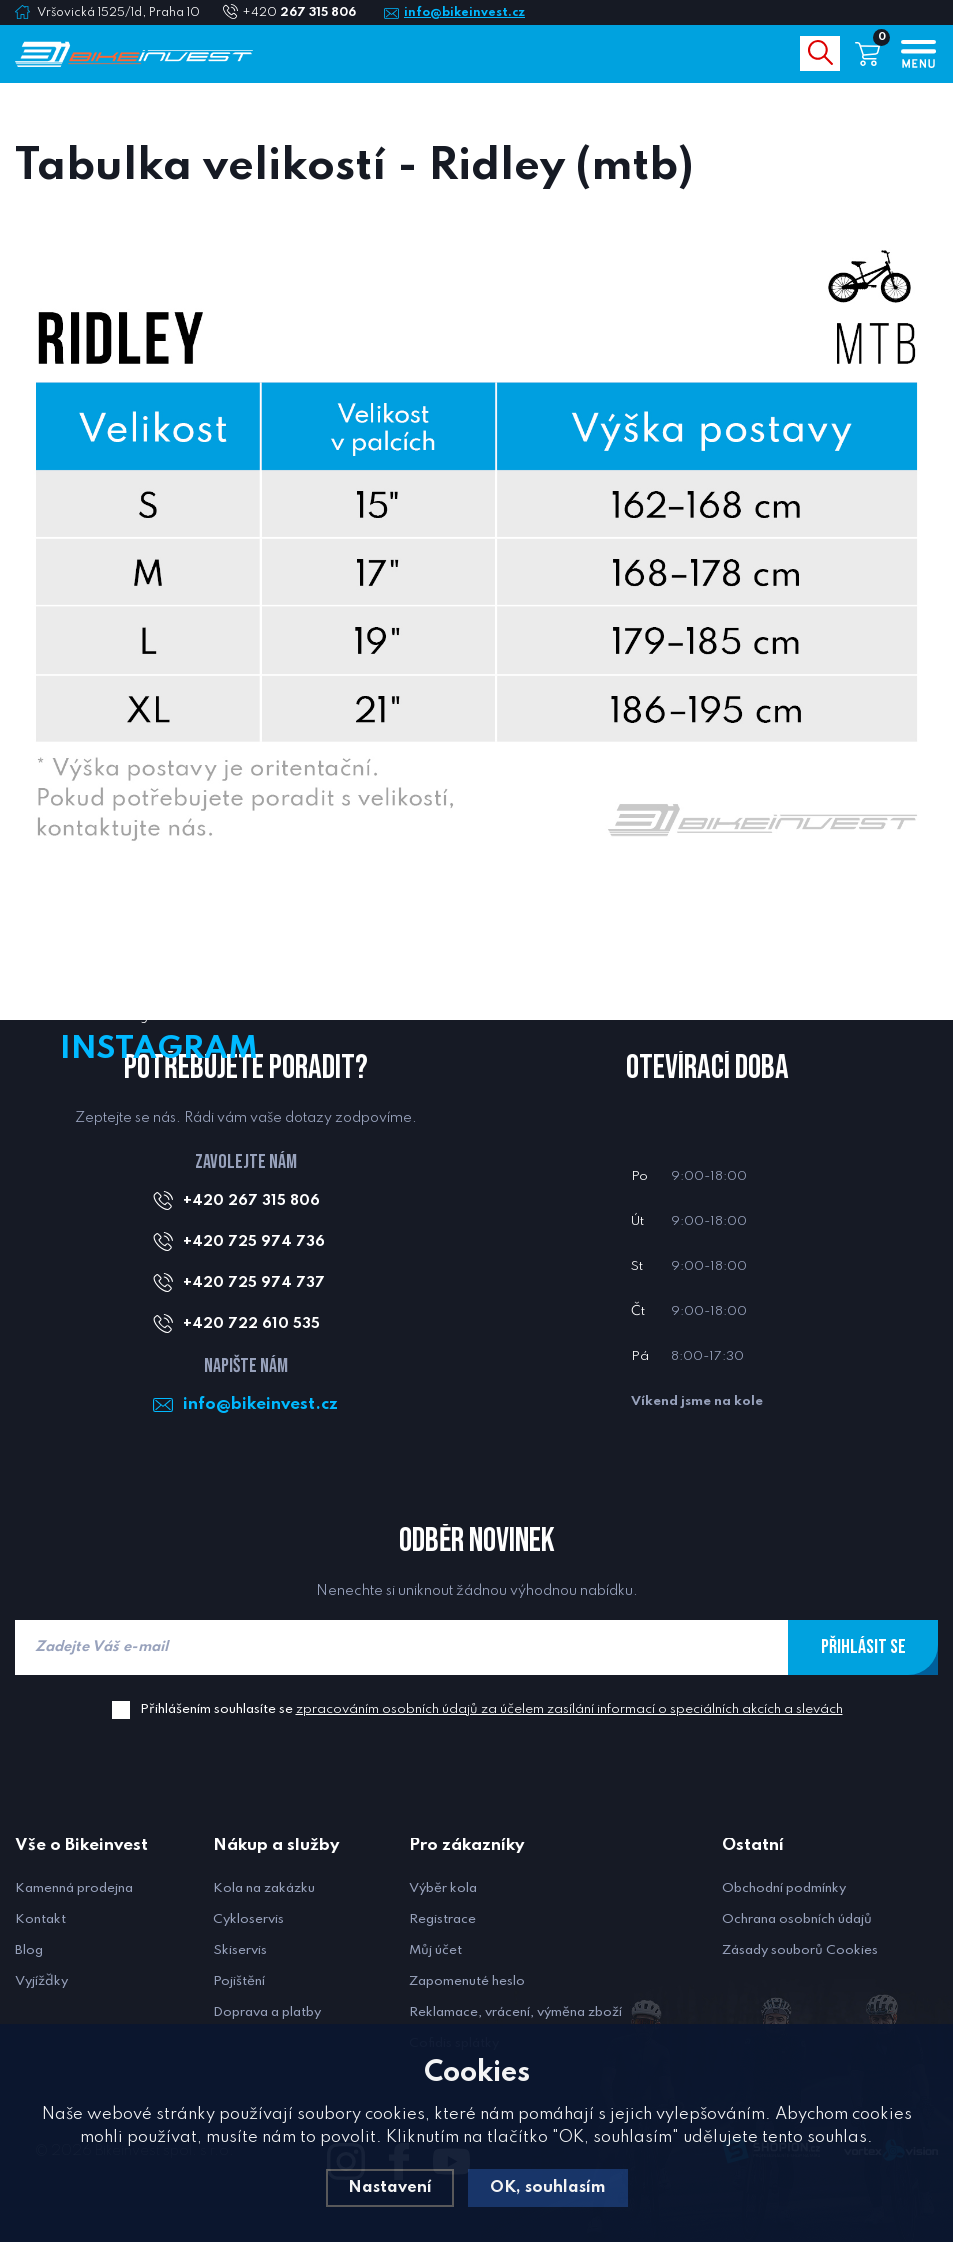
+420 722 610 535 (251, 1324)
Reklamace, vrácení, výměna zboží (515, 2012)
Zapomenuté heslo (467, 1981)
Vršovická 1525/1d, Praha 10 (118, 13)
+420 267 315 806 (251, 1201)
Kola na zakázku (264, 1888)
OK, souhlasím (548, 2187)
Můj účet (435, 1950)
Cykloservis (248, 1919)
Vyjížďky (41, 1981)
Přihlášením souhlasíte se (491, 1709)
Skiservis (240, 1950)
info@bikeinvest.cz (464, 13)
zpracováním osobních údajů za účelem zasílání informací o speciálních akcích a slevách (569, 1709)
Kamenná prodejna (74, 1888)
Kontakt (40, 1919)
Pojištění (239, 1981)
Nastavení (388, 2187)
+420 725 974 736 (254, 1242)
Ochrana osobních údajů (797, 1919)
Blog (29, 1950)
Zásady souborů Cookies (800, 1950)
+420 (307, 13)
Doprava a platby (267, 2012)
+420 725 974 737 (254, 1283)
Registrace (442, 1919)
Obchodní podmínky (784, 1888)
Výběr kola (443, 1888)
